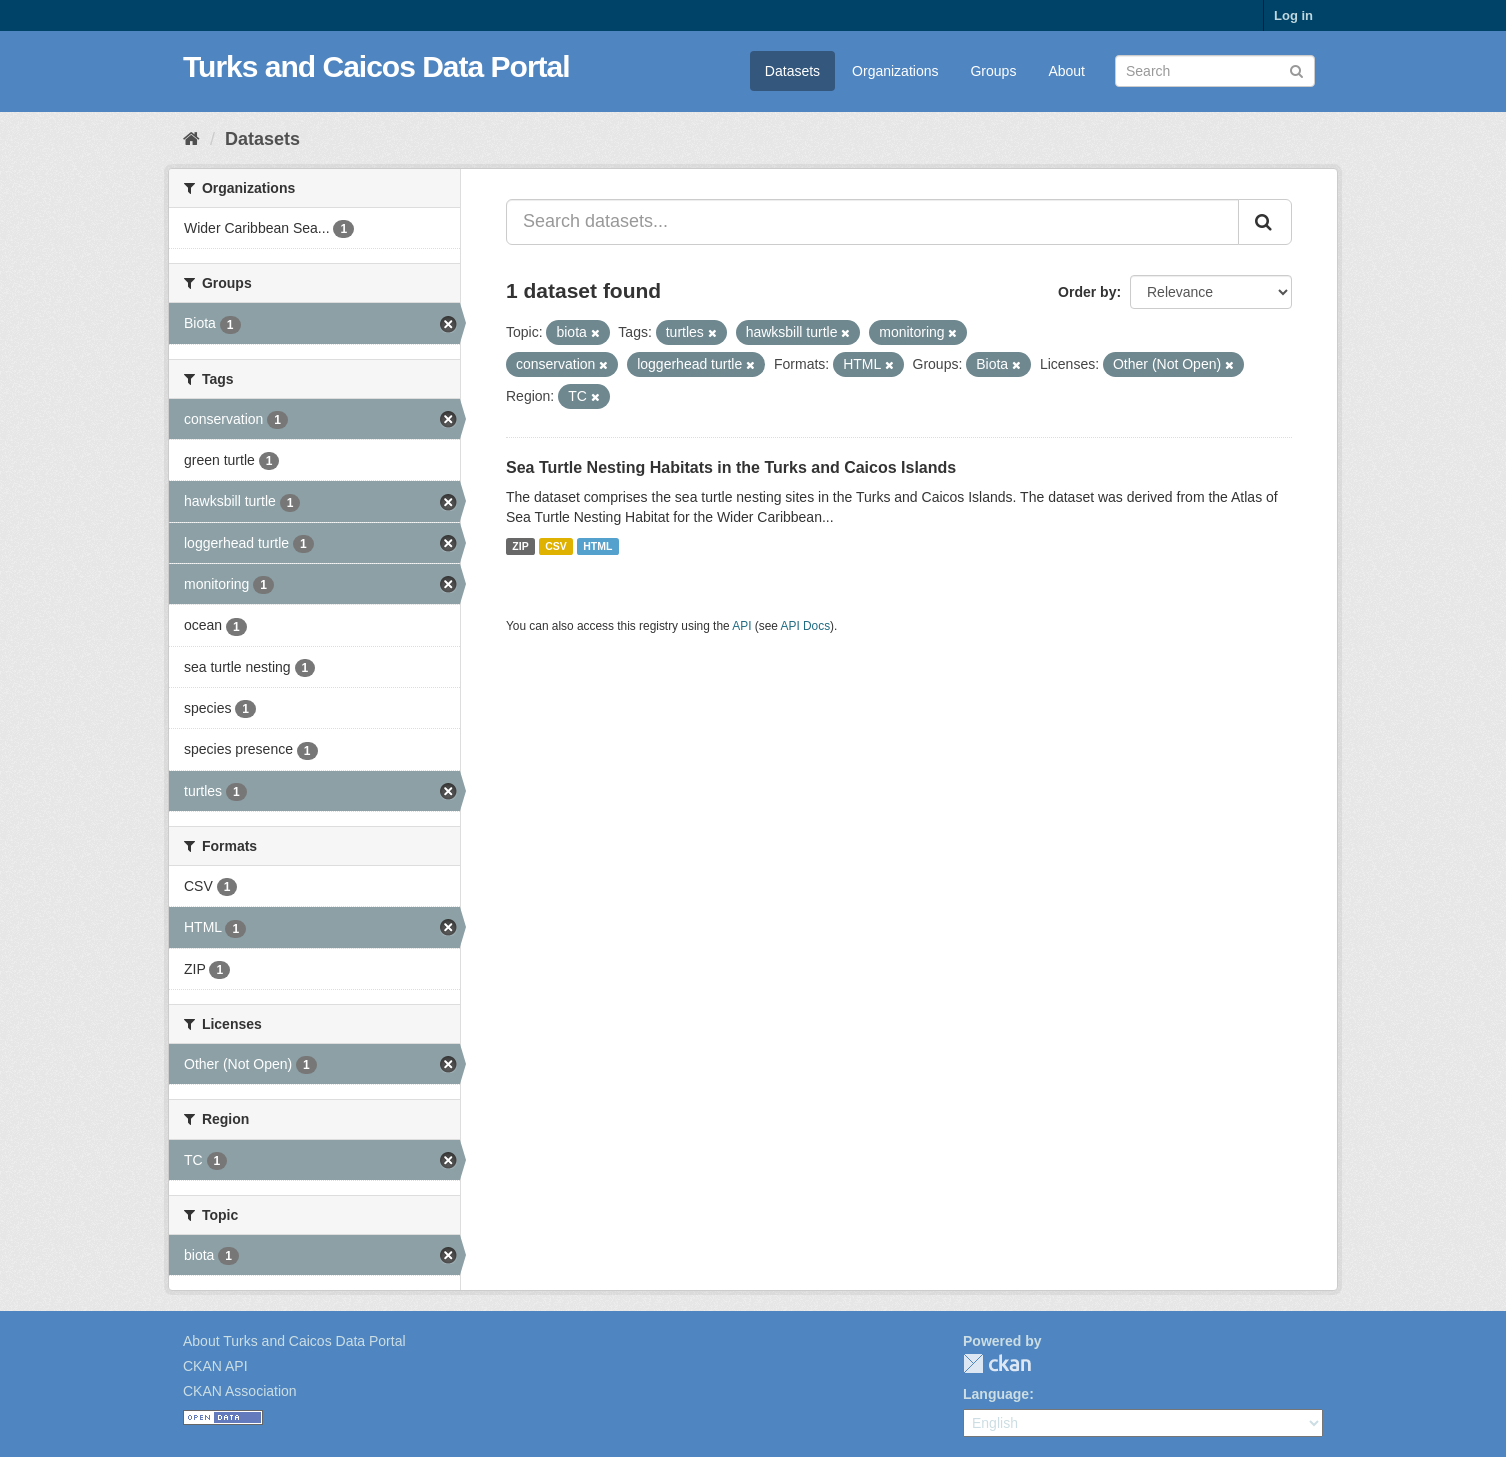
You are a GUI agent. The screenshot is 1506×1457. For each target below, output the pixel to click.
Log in (1293, 15)
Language (996, 1394)
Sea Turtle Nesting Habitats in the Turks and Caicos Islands (731, 467)
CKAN (997, 1363)
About (1066, 71)
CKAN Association (240, 1391)
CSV (556, 546)
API (741, 626)
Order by (1087, 292)
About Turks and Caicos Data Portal (294, 1341)
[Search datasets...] (872, 222)
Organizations (895, 71)
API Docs (806, 626)
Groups (993, 71)
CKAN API (215, 1366)
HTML (597, 546)
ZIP (520, 546)
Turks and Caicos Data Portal (376, 66)
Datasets (792, 71)
